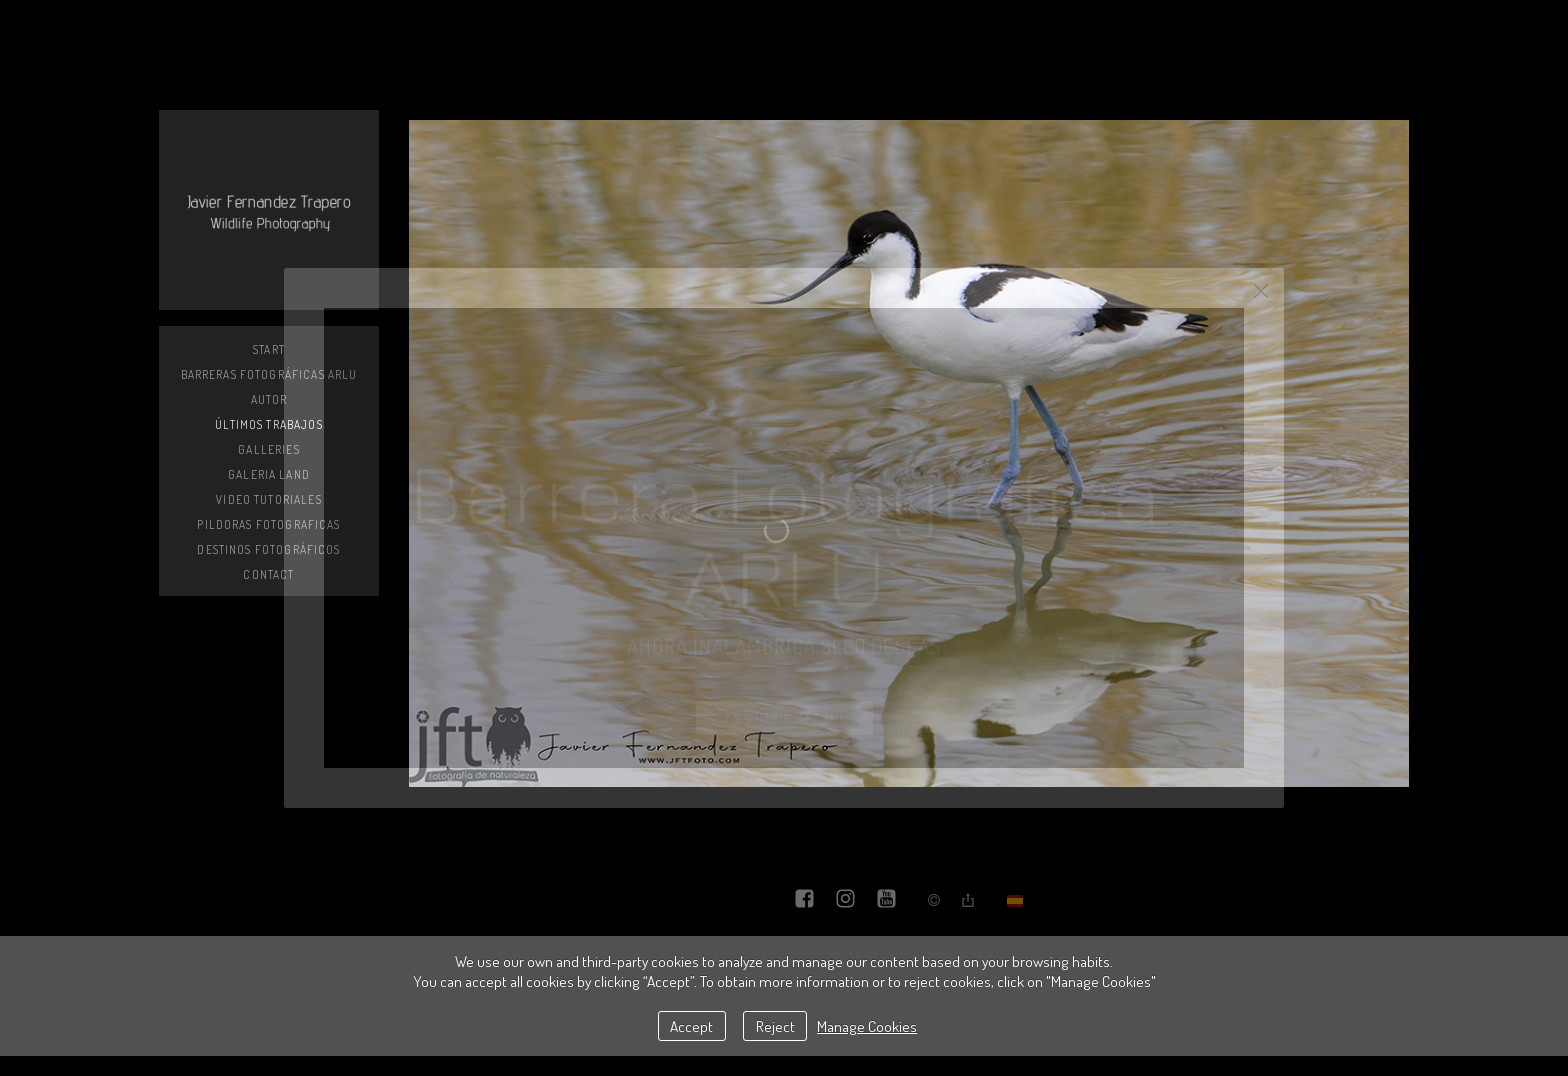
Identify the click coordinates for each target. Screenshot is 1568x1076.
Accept (691, 1026)
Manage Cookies (867, 1026)
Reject (775, 1026)
